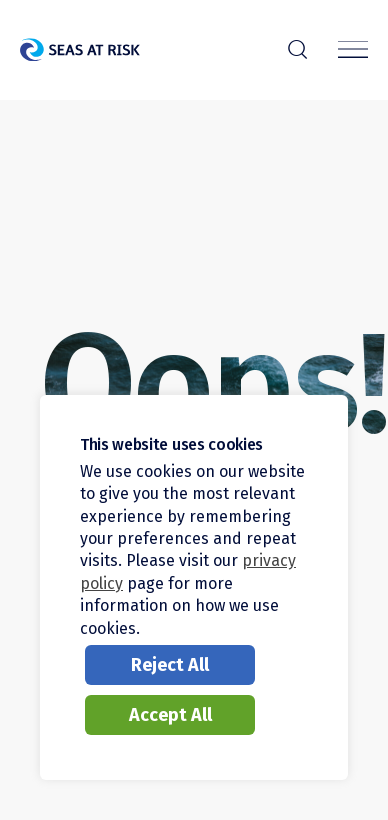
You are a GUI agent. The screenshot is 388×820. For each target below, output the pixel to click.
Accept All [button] (170, 715)
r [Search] (297, 47)
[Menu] (353, 50)
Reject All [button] (170, 665)
